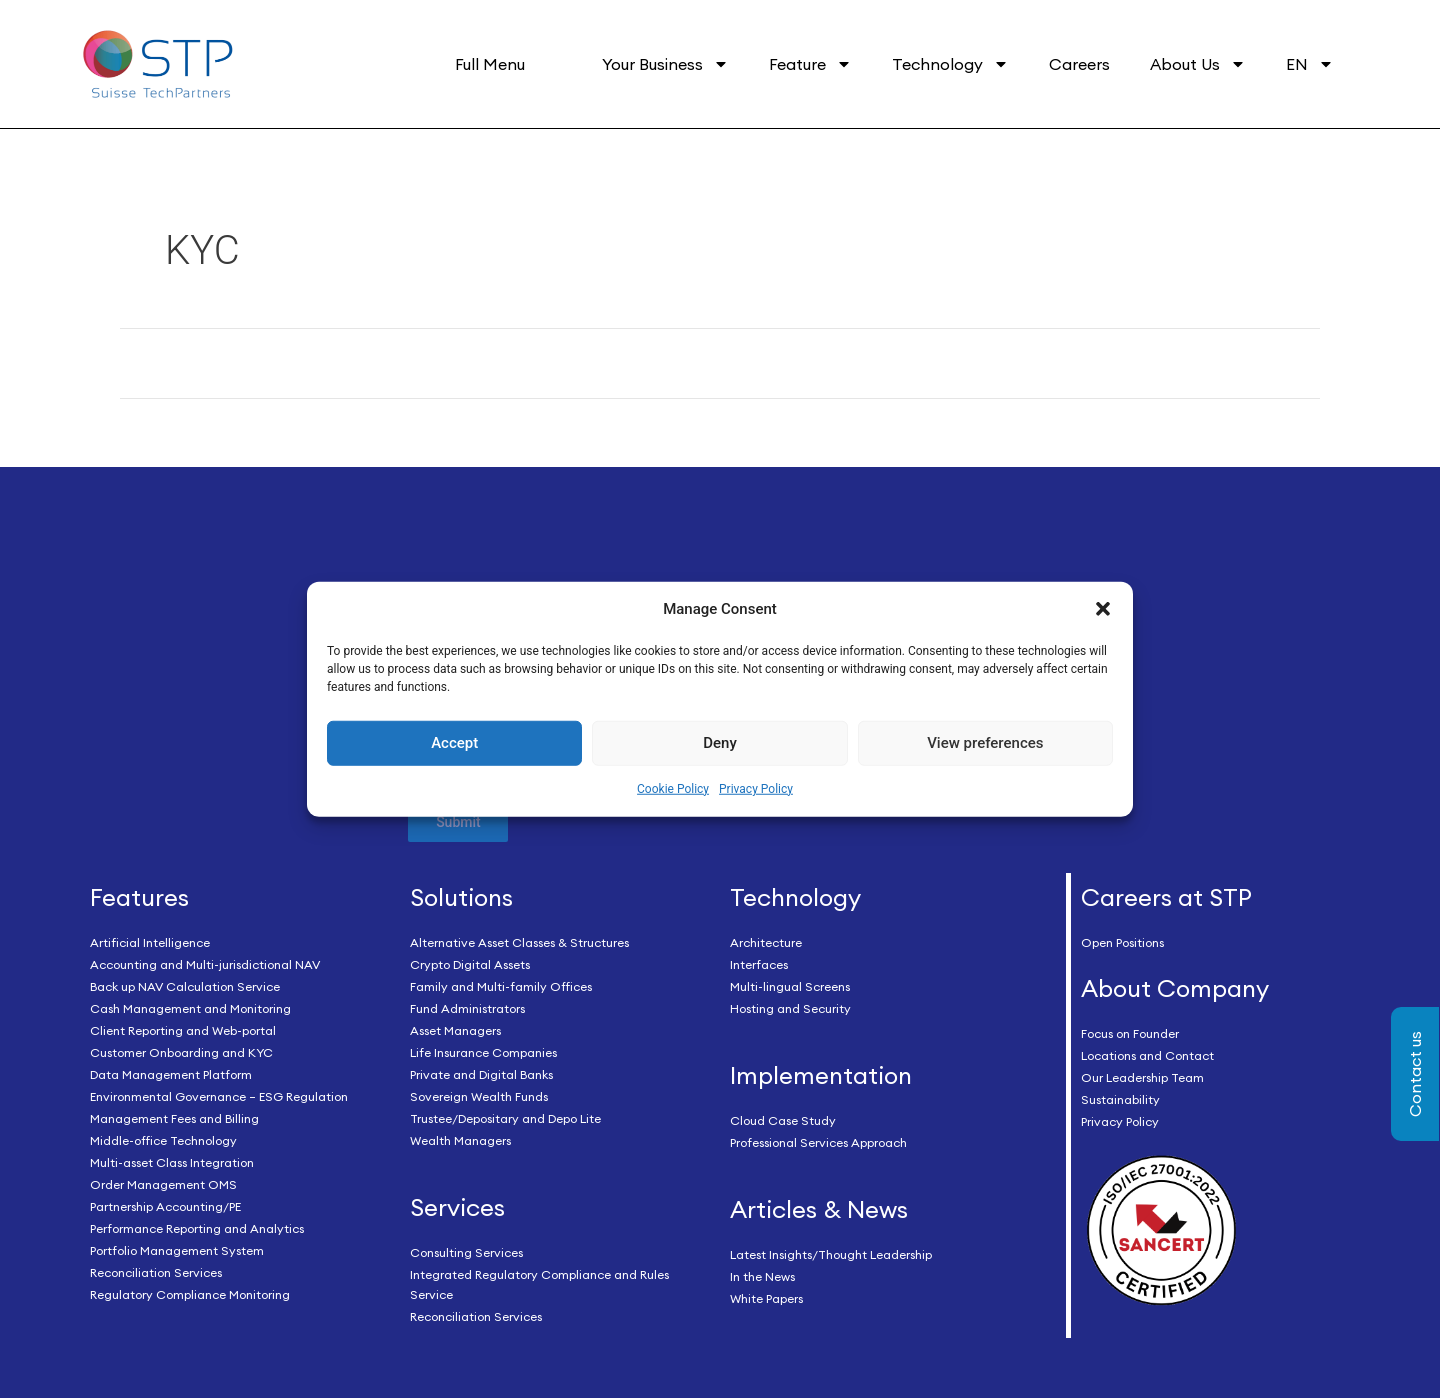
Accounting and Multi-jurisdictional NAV (205, 965)
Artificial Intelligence (150, 943)
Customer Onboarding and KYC (181, 1053)
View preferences (985, 743)
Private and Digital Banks (481, 1075)
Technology (950, 64)
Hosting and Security (790, 1009)
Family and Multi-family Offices (501, 987)
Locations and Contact (1147, 1055)
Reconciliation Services (156, 1273)
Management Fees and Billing (174, 1119)
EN (1310, 64)
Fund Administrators (467, 1009)
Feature (810, 64)
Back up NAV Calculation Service (185, 987)
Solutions (461, 898)
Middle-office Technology (163, 1141)
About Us (1198, 64)
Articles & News (819, 1209)
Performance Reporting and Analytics (197, 1229)
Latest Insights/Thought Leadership (831, 1254)
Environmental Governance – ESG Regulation (219, 1097)
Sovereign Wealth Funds (479, 1097)
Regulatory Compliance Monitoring (190, 1295)
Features (139, 898)
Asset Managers (455, 1031)
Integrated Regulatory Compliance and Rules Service (539, 1284)
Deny (720, 743)
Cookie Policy (673, 789)
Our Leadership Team (1142, 1077)
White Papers (766, 1298)
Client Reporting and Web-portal (183, 1031)
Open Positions (1122, 943)
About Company (1175, 989)
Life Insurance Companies (483, 1053)
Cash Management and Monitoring (190, 1009)
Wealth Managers (460, 1141)
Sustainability (1120, 1099)
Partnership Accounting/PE (165, 1207)
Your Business (665, 64)
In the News (762, 1276)
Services (457, 1208)
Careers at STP (1166, 898)
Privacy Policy (756, 789)
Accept (454, 743)
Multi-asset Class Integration (172, 1163)
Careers (1079, 64)
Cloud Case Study (783, 1120)
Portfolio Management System (177, 1251)
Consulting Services (466, 1252)
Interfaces (759, 965)
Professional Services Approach (818, 1142)
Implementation (821, 1076)
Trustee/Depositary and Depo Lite (505, 1119)
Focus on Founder (1130, 1033)
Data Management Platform (171, 1075)
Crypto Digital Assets (470, 965)
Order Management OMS (163, 1185)
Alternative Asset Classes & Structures (519, 943)
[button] (1103, 609)
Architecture (766, 943)
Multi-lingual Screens (790, 987)
